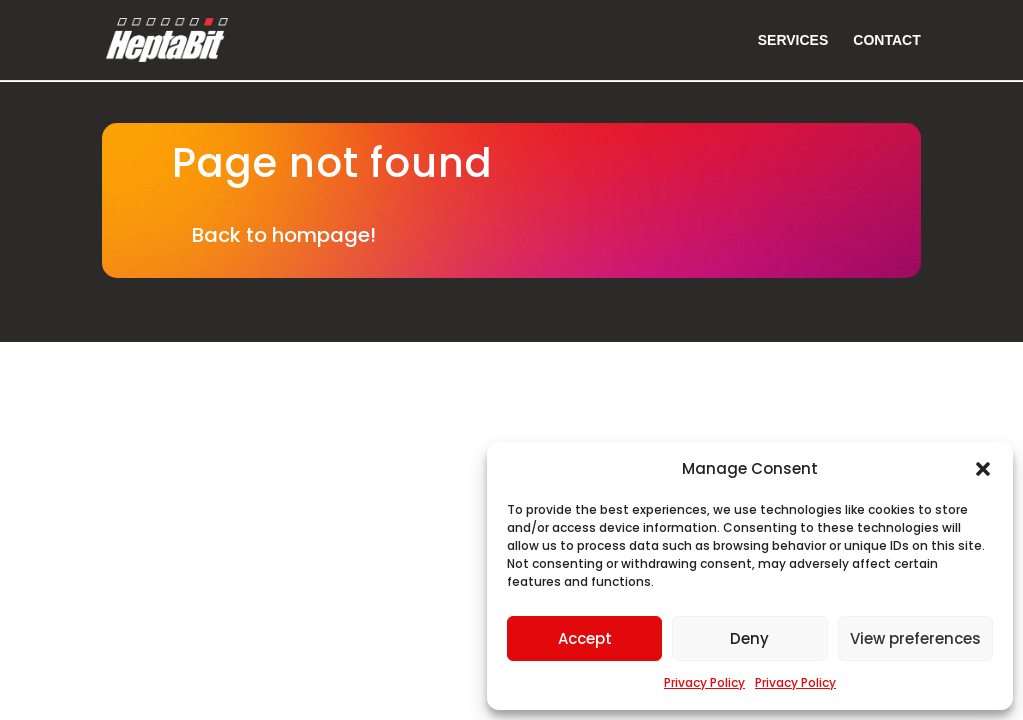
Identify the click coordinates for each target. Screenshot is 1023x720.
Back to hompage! (284, 235)
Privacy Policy (704, 682)
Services (793, 40)
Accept (585, 638)
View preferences (915, 638)
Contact (886, 40)
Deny (749, 638)
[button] (983, 469)
